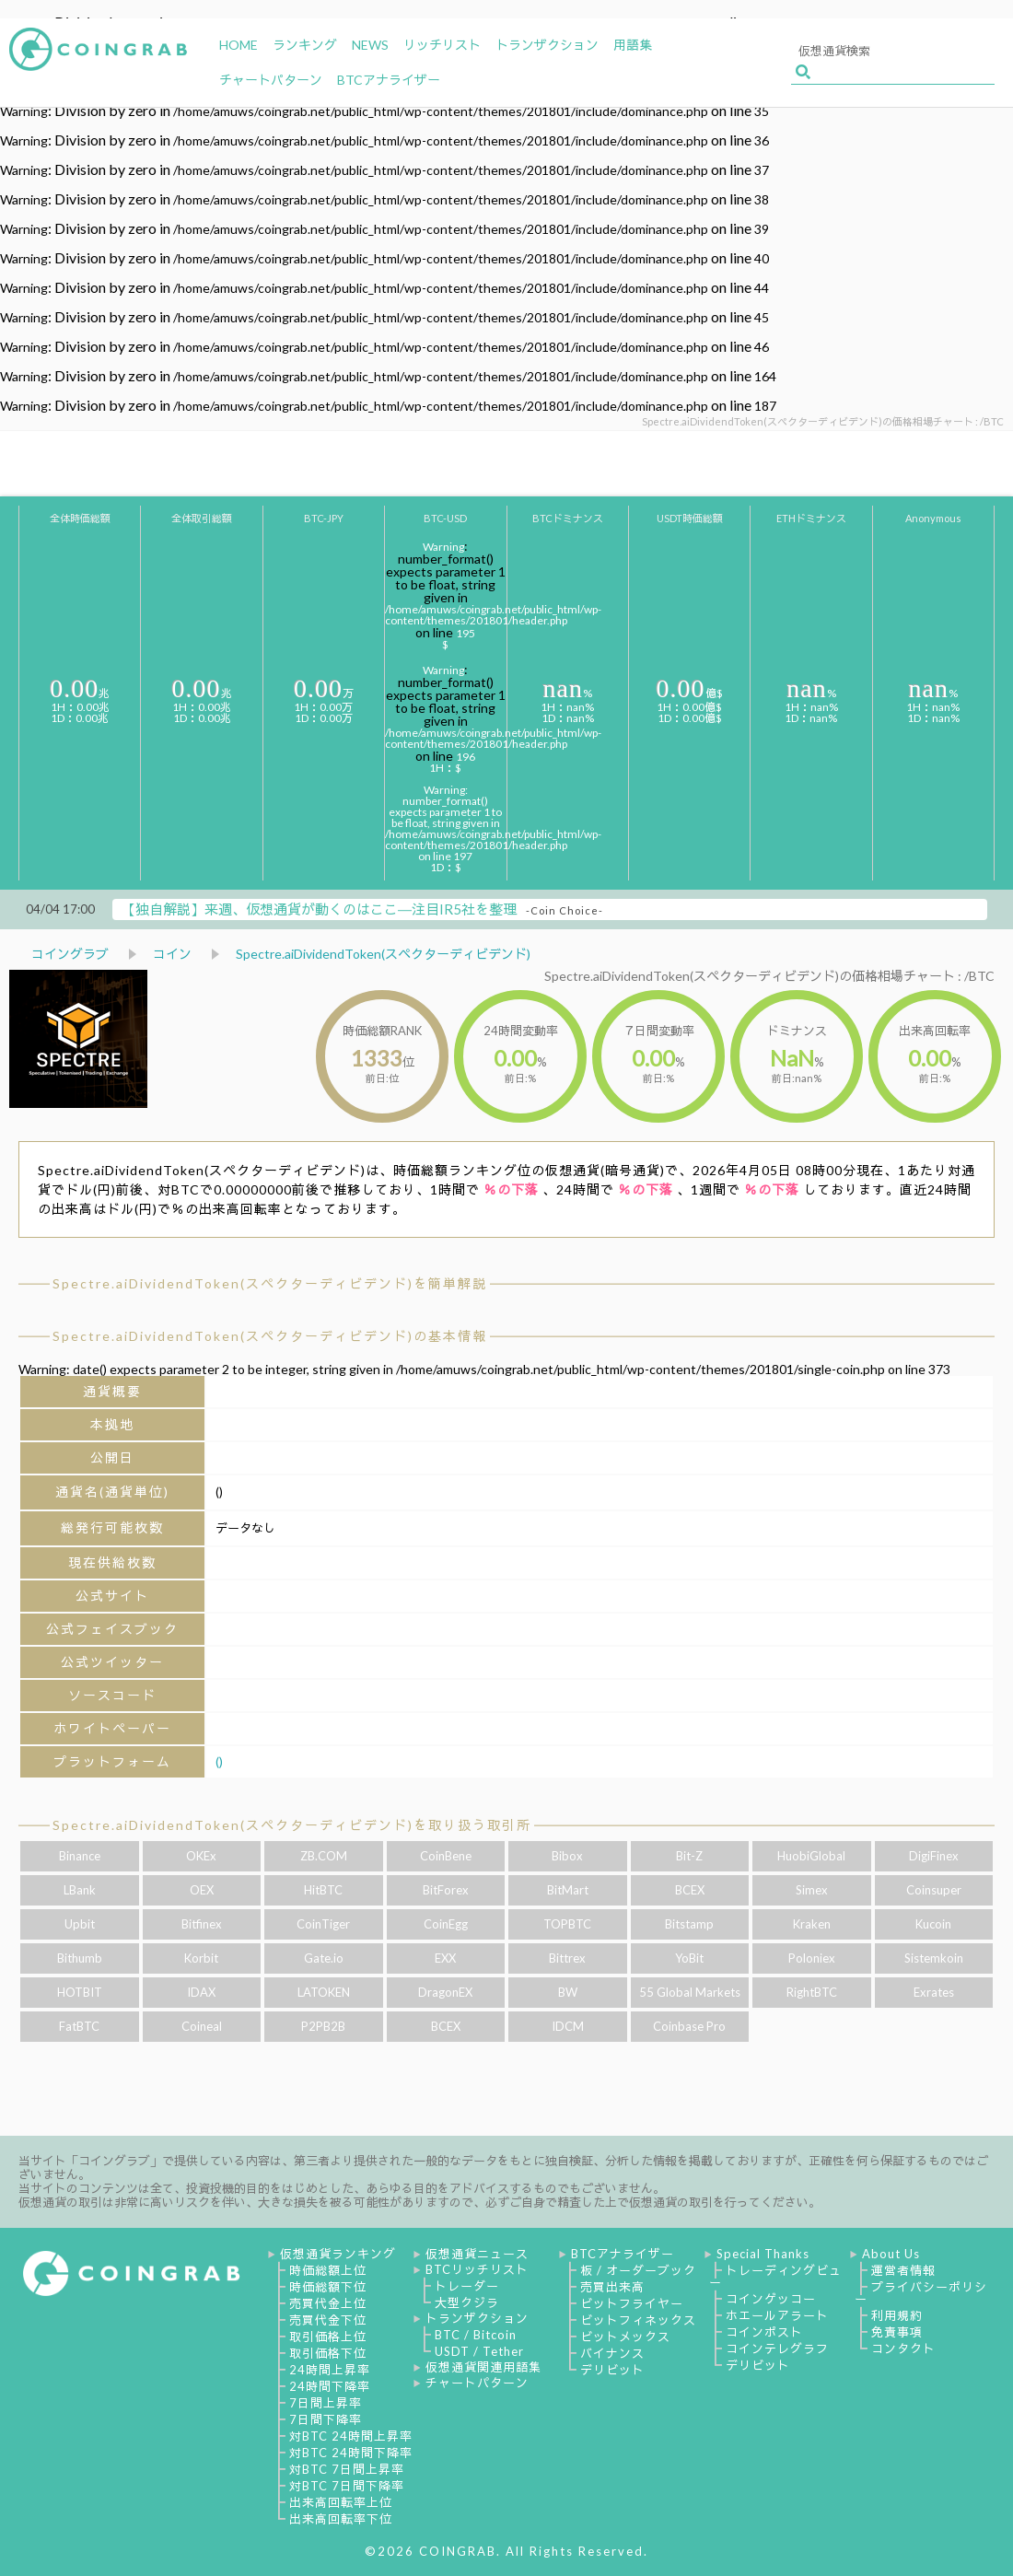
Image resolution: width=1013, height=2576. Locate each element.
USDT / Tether (479, 2351)
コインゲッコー (771, 2298)
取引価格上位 (328, 2336)
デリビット (612, 2369)
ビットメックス (625, 2336)
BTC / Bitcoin (476, 2334)
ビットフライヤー (631, 2303)
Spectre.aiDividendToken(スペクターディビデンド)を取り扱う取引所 (291, 1825)
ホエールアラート (777, 2315)
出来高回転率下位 (340, 2519)
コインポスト (764, 2332)
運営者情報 (903, 2270)
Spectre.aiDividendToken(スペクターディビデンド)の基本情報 (269, 1336)
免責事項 (897, 2332)
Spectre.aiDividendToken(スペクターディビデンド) (383, 954)
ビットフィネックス (638, 2320)
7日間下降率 (325, 2419)
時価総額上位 (328, 2270)
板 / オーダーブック (638, 2270)
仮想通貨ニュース (477, 2253)
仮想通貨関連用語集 (483, 2367)
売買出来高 (612, 2286)
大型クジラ (467, 2302)
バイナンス (612, 2353)
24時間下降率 (329, 2386)
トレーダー (467, 2286)
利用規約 (897, 2315)
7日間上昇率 (325, 2402)
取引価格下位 (328, 2353)
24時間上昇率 (329, 2369)
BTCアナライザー (622, 2253)
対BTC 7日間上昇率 (346, 2469)
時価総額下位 (328, 2286)
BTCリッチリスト (477, 2269)
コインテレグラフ (777, 2348)
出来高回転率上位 (340, 2502)
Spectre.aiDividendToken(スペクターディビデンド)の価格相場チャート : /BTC (769, 976)
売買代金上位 (328, 2303)
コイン (172, 954)
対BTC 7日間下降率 (346, 2485)
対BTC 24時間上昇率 (351, 2436)
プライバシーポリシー (921, 2292)
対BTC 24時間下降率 (351, 2452)
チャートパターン (477, 2382)
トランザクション (477, 2318)
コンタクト (903, 2348)
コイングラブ (70, 954)
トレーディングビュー (775, 2276)
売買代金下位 (328, 2320)
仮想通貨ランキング (338, 2253)
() (219, 1761)
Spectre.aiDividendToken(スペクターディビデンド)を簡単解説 (269, 1283)
